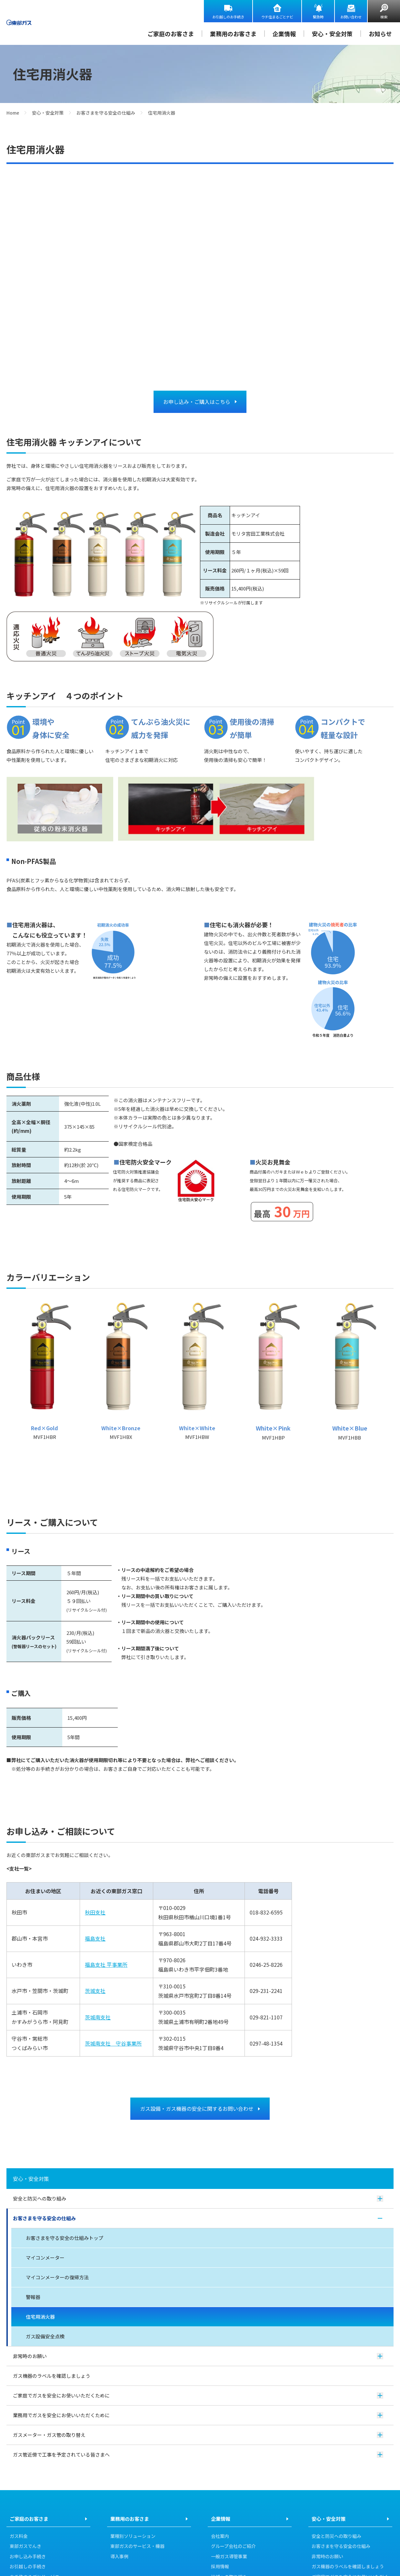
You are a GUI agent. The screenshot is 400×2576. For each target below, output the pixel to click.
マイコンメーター (45, 2257)
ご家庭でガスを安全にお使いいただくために (198, 2395)
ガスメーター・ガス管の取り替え (198, 2435)
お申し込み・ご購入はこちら (196, 402)
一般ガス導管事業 (229, 2557)
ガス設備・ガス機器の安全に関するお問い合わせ (197, 2109)
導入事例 (119, 2557)
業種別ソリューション (132, 2537)
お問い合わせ (351, 17)
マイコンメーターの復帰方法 (57, 2277)
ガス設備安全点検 (45, 2336)
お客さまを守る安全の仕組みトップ (64, 2238)
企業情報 (284, 34)
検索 (384, 17)
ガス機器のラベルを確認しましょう (51, 2376)
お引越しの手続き (28, 2567)
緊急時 (318, 17)
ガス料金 (19, 2537)
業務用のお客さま (233, 34)
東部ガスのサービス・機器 (137, 2547)
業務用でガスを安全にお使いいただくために (198, 2415)
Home (12, 113)
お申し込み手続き (28, 2557)
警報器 (33, 2297)
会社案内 (220, 2537)
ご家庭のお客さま (170, 34)
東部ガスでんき (25, 2547)
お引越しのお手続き (228, 17)
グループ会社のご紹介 (233, 2547)
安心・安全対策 (332, 34)
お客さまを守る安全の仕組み (105, 113)
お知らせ (380, 34)
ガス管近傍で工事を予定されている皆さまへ (198, 2454)
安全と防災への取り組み (198, 2198)
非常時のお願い (198, 2356)
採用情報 (220, 2567)
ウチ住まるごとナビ (277, 17)
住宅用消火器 (40, 2317)
